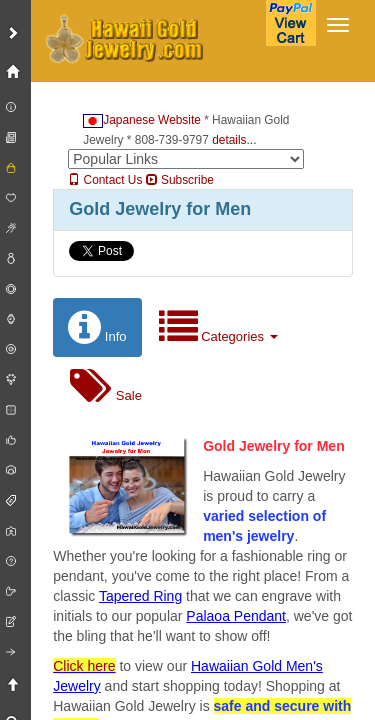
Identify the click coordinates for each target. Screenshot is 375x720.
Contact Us (105, 180)
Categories (218, 327)
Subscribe (180, 180)
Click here (84, 666)
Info (97, 327)
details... (234, 140)
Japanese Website (142, 120)
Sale (106, 386)
